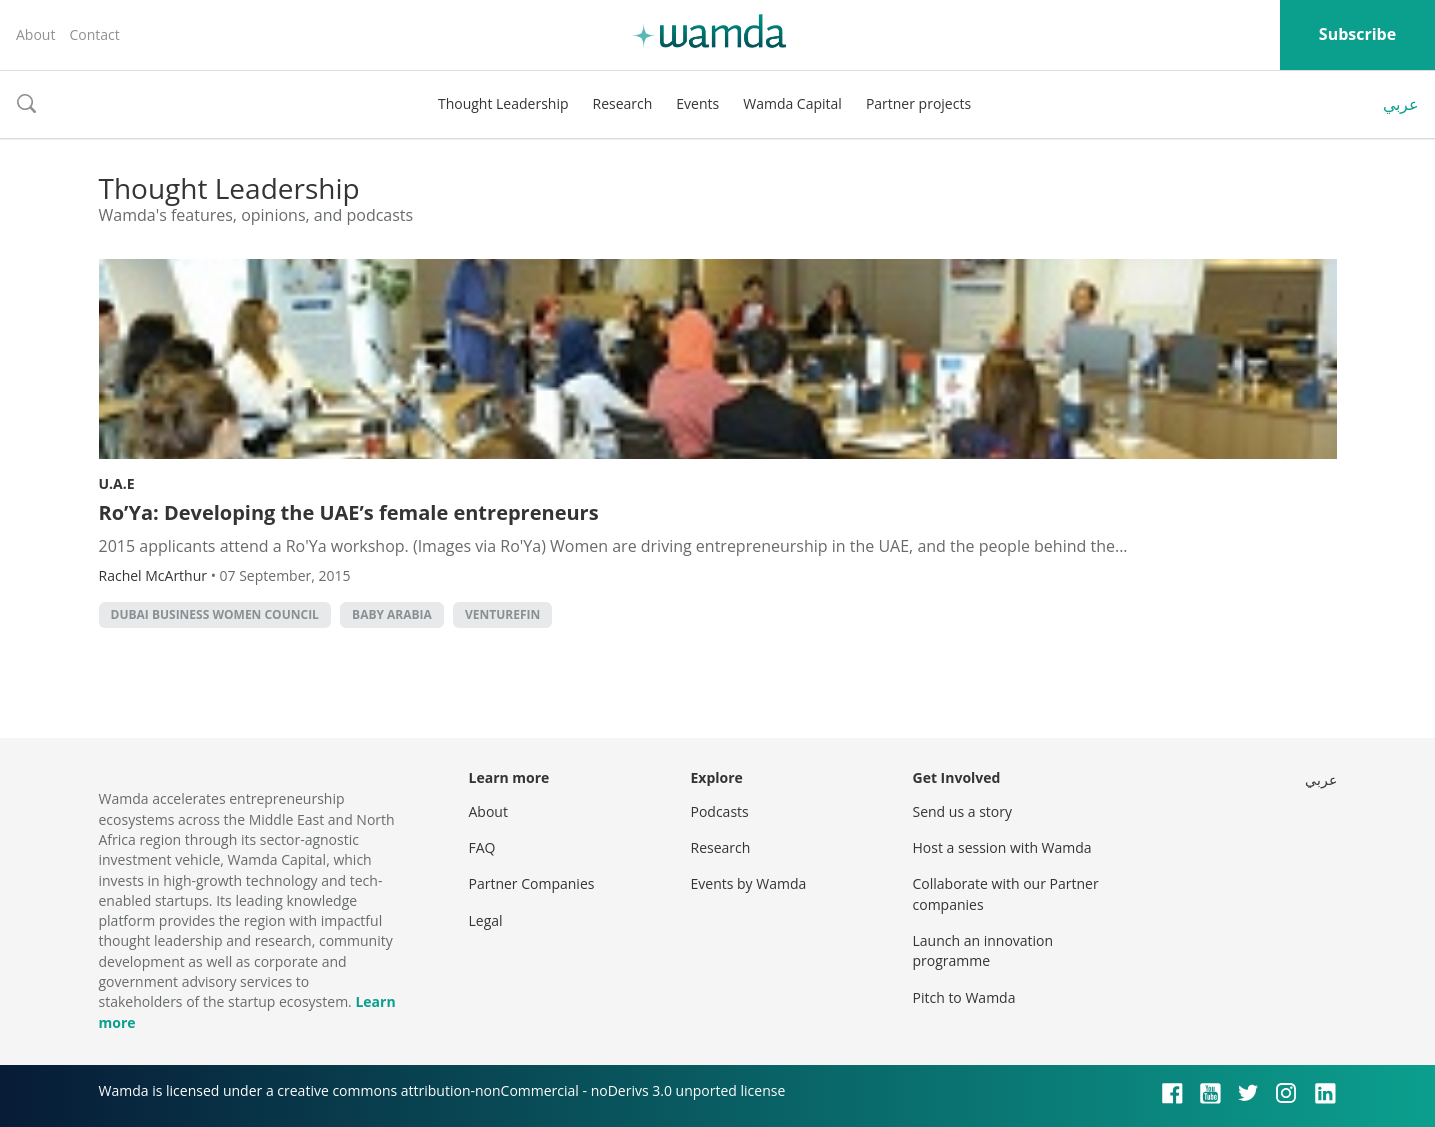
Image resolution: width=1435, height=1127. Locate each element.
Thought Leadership (503, 103)
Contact (94, 34)
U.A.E (117, 483)
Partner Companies (532, 883)
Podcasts (720, 811)
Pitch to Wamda (964, 997)
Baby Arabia (392, 614)
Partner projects (918, 103)
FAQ (482, 847)
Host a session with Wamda (1002, 847)
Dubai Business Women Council (215, 614)
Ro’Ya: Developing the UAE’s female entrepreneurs (349, 512)
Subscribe (1357, 34)
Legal (486, 920)
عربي (1401, 104)
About (35, 34)
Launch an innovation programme (983, 950)
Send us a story (962, 811)
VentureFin (502, 614)
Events (697, 103)
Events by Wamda (749, 883)
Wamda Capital (792, 103)
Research (623, 103)
